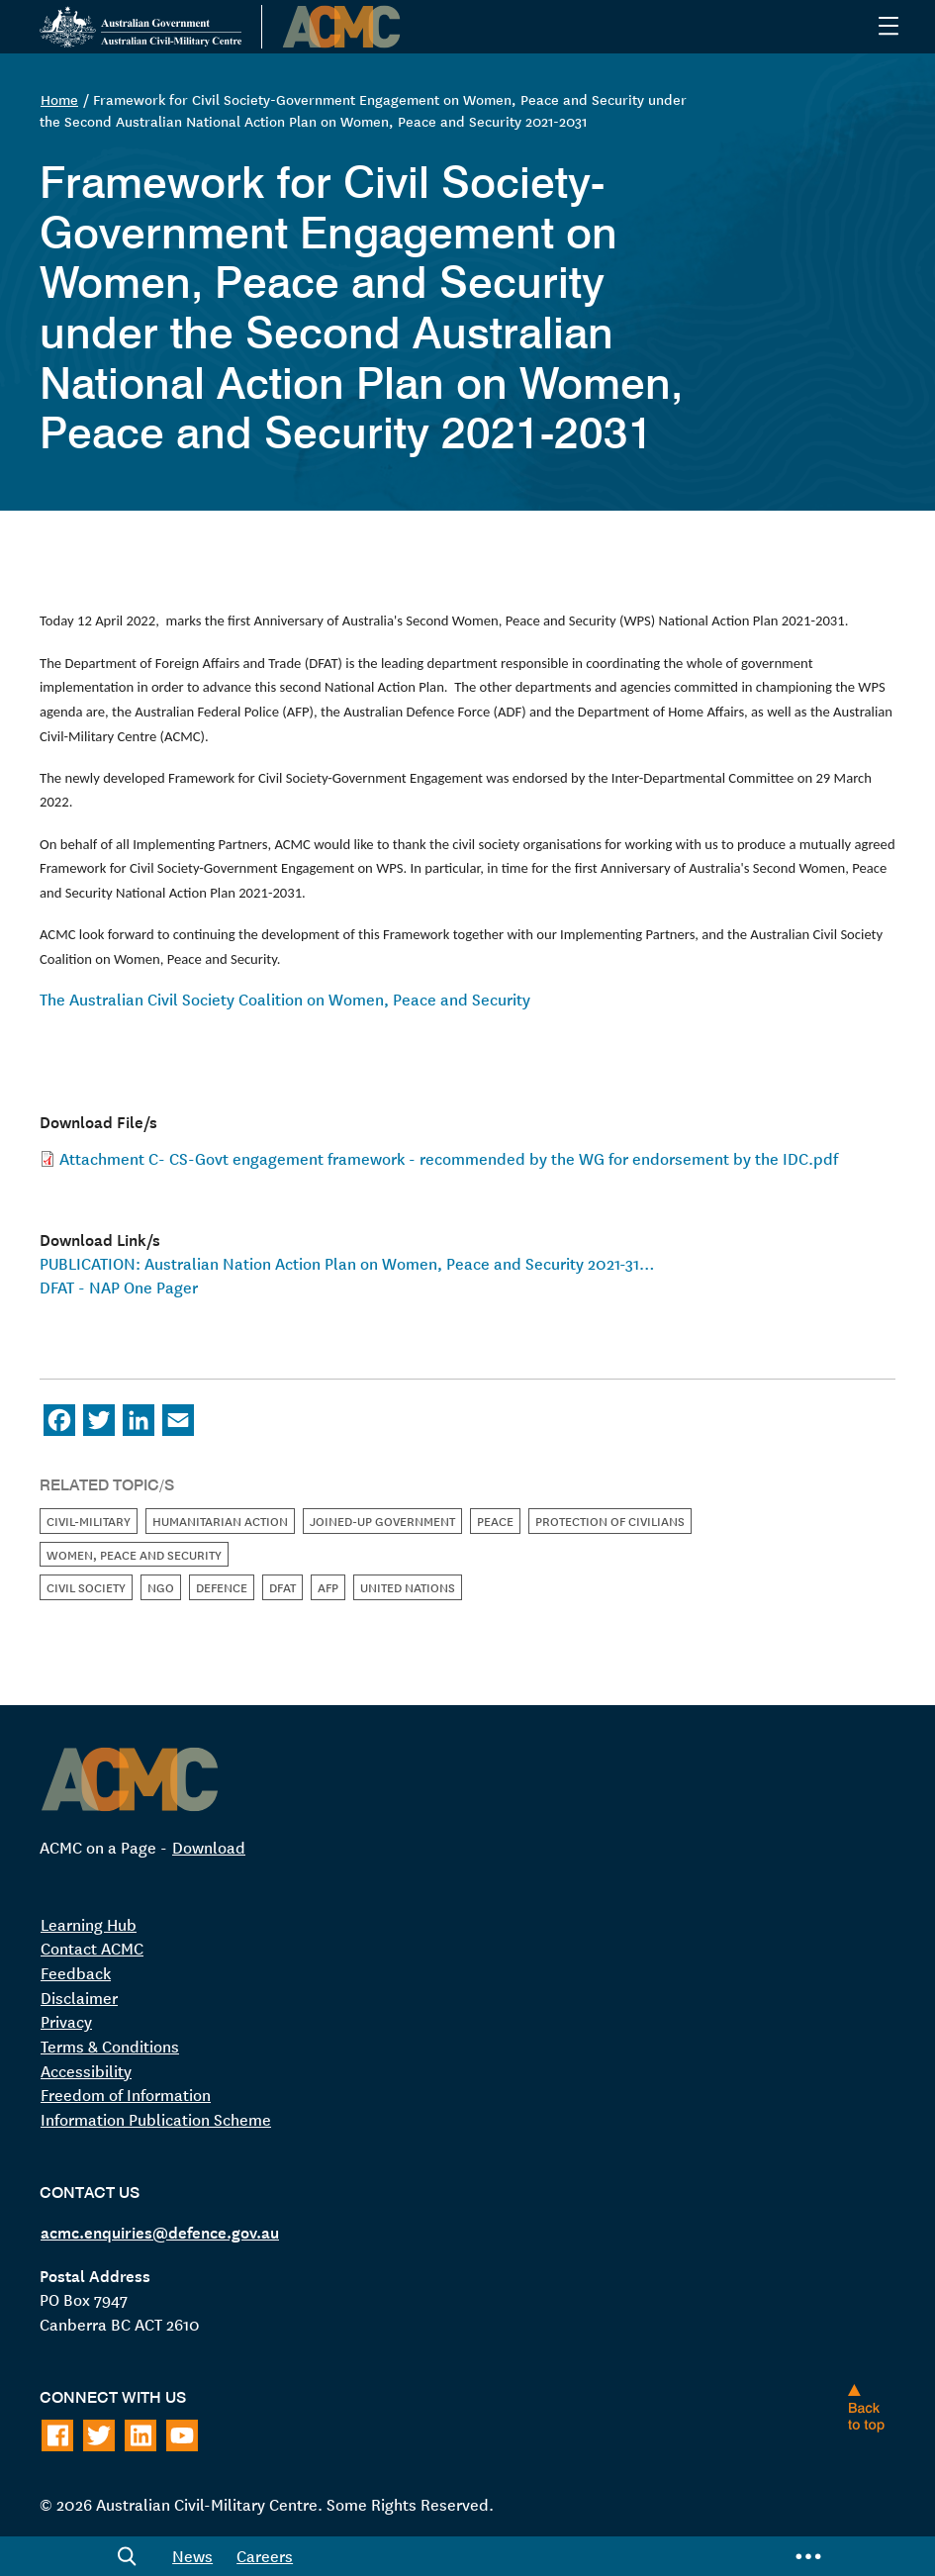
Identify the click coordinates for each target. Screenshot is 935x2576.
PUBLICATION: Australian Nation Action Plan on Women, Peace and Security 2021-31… (347, 1263)
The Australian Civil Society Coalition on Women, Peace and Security (285, 998)
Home (59, 99)
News (192, 2555)
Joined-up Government (382, 1520)
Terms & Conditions (110, 2045)
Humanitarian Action (220, 1520)
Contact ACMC (92, 1947)
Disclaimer (79, 1997)
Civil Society (86, 1586)
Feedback (76, 1972)
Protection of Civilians (610, 1520)
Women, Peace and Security (134, 1554)
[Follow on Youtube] (182, 2435)
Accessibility (86, 2070)
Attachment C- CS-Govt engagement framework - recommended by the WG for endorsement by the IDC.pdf (448, 1158)
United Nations (407, 1586)
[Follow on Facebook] (57, 2435)
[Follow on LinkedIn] (140, 2435)
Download (208, 1847)
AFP (328, 1586)
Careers (264, 2555)
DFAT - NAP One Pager (119, 1286)
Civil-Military (89, 1520)
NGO (160, 1586)
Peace (495, 1520)
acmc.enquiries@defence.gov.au (160, 2230)
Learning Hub (89, 1924)
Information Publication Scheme (156, 2119)
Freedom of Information (126, 2094)
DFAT (282, 1586)
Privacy (66, 2021)
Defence (221, 1586)
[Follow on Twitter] (99, 2435)
